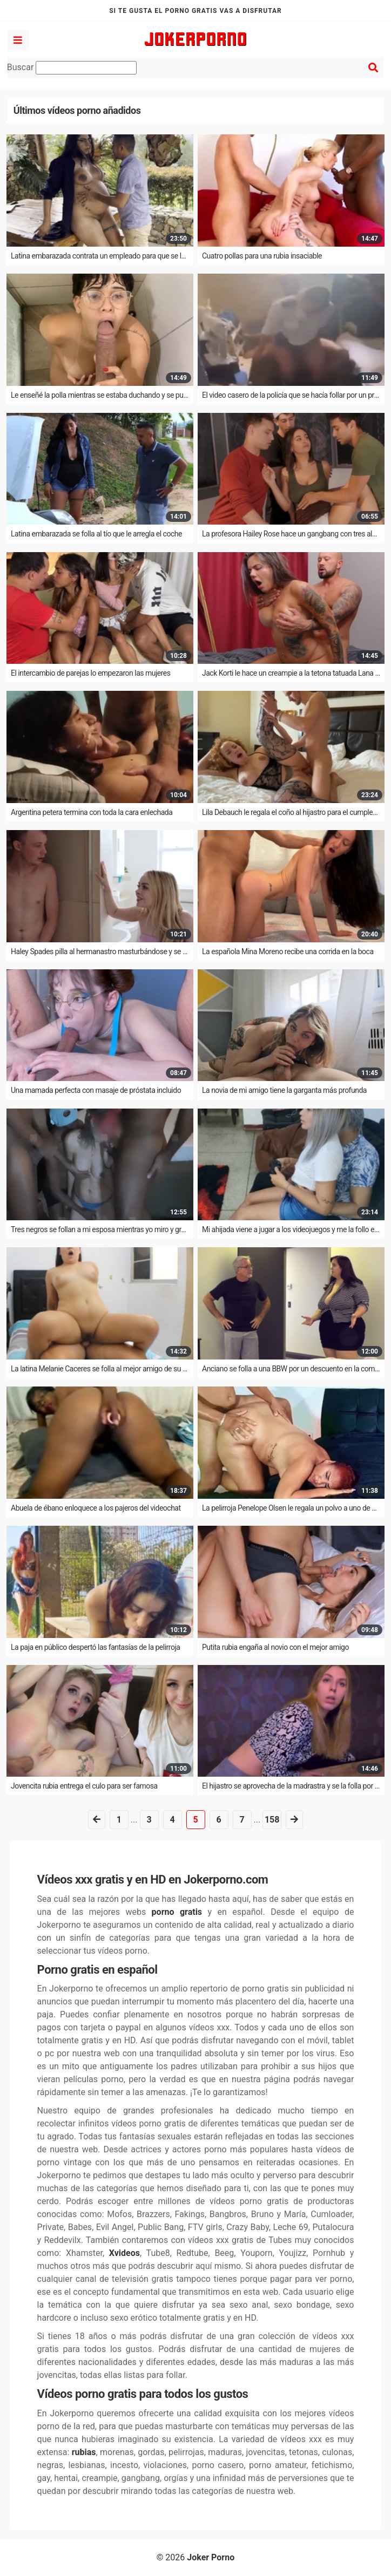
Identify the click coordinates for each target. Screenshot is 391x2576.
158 (272, 1819)
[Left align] (18, 40)
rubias (84, 2452)
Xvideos (124, 2253)
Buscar (72, 67)
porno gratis (177, 1912)
